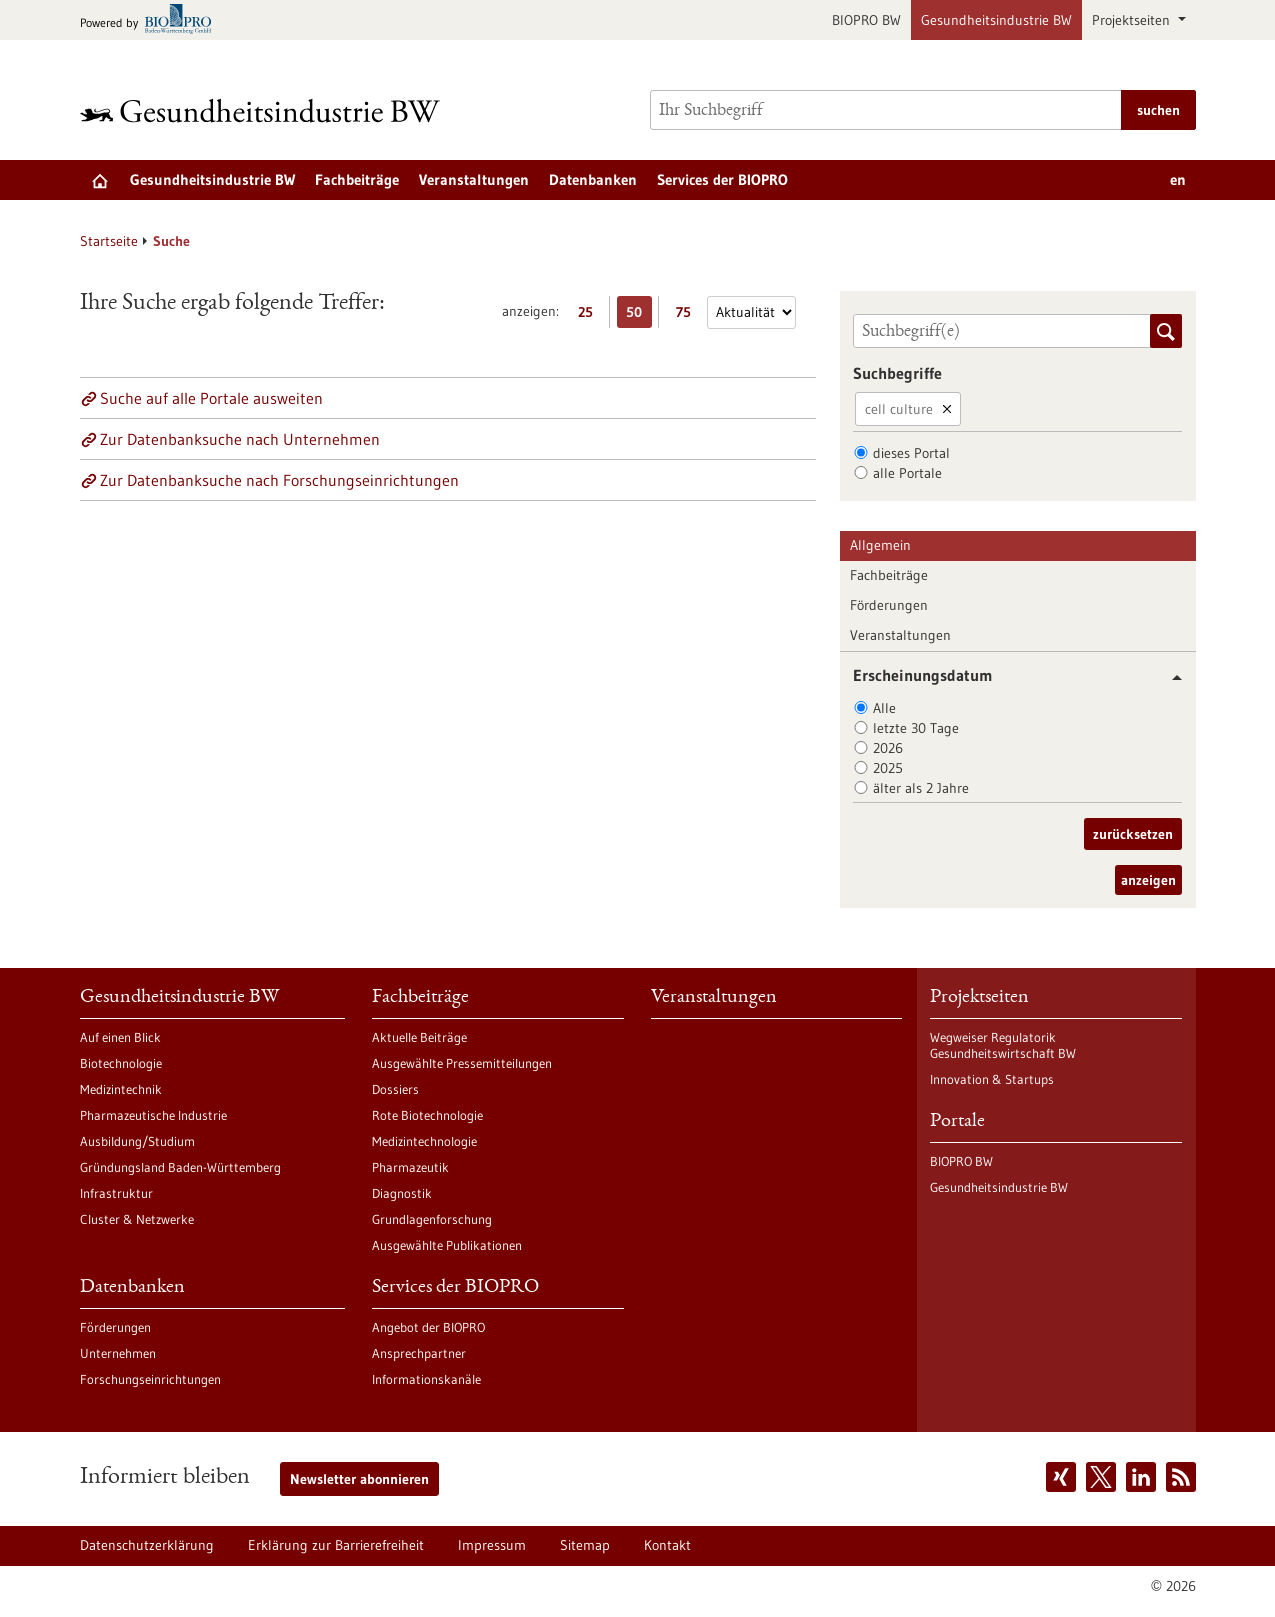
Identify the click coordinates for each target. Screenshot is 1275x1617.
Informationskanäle (426, 1379)
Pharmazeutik (410, 1167)
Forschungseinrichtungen (150, 1379)
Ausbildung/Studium (137, 1141)
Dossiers (395, 1089)
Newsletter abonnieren (359, 1479)
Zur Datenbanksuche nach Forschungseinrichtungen (279, 480)
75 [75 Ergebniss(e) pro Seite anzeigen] (688, 315)
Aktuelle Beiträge (419, 1037)
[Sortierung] (751, 312)
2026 (888, 748)
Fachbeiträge (357, 179)
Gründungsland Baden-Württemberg (180, 1167)
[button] (1169, 677)
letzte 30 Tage (916, 728)
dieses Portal (911, 453)
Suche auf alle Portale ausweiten (211, 398)
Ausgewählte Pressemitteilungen (462, 1063)
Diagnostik (402, 1193)
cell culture (899, 409)
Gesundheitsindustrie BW (996, 20)
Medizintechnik (121, 1089)
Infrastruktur (116, 1193)
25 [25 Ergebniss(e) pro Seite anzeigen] (590, 315)
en (1178, 179)
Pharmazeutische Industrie (153, 1115)
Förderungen (889, 605)
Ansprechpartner (419, 1353)
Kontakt (667, 1545)
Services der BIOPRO (722, 179)
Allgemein (880, 545)
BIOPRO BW (866, 20)
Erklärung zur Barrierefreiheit (336, 1545)
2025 (888, 768)
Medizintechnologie (424, 1141)
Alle (884, 708)
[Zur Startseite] (265, 110)
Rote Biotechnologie (427, 1115)
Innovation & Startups (992, 1079)
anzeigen (1148, 880)
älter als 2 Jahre (921, 788)
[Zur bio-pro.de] (151, 20)
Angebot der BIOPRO (428, 1327)
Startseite (109, 241)
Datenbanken (593, 179)
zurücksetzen (1133, 834)
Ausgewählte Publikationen (447, 1245)
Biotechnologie (121, 1063)
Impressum (492, 1545)
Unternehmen (118, 1353)
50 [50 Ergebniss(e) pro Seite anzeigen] (639, 315)
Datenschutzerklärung (147, 1545)
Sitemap (585, 1545)
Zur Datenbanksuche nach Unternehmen (240, 439)
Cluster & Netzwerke (137, 1219)
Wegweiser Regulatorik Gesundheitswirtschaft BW (1003, 1045)
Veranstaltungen (474, 179)
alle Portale (907, 473)
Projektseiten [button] (1133, 20)
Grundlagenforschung (432, 1219)
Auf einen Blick (120, 1037)
